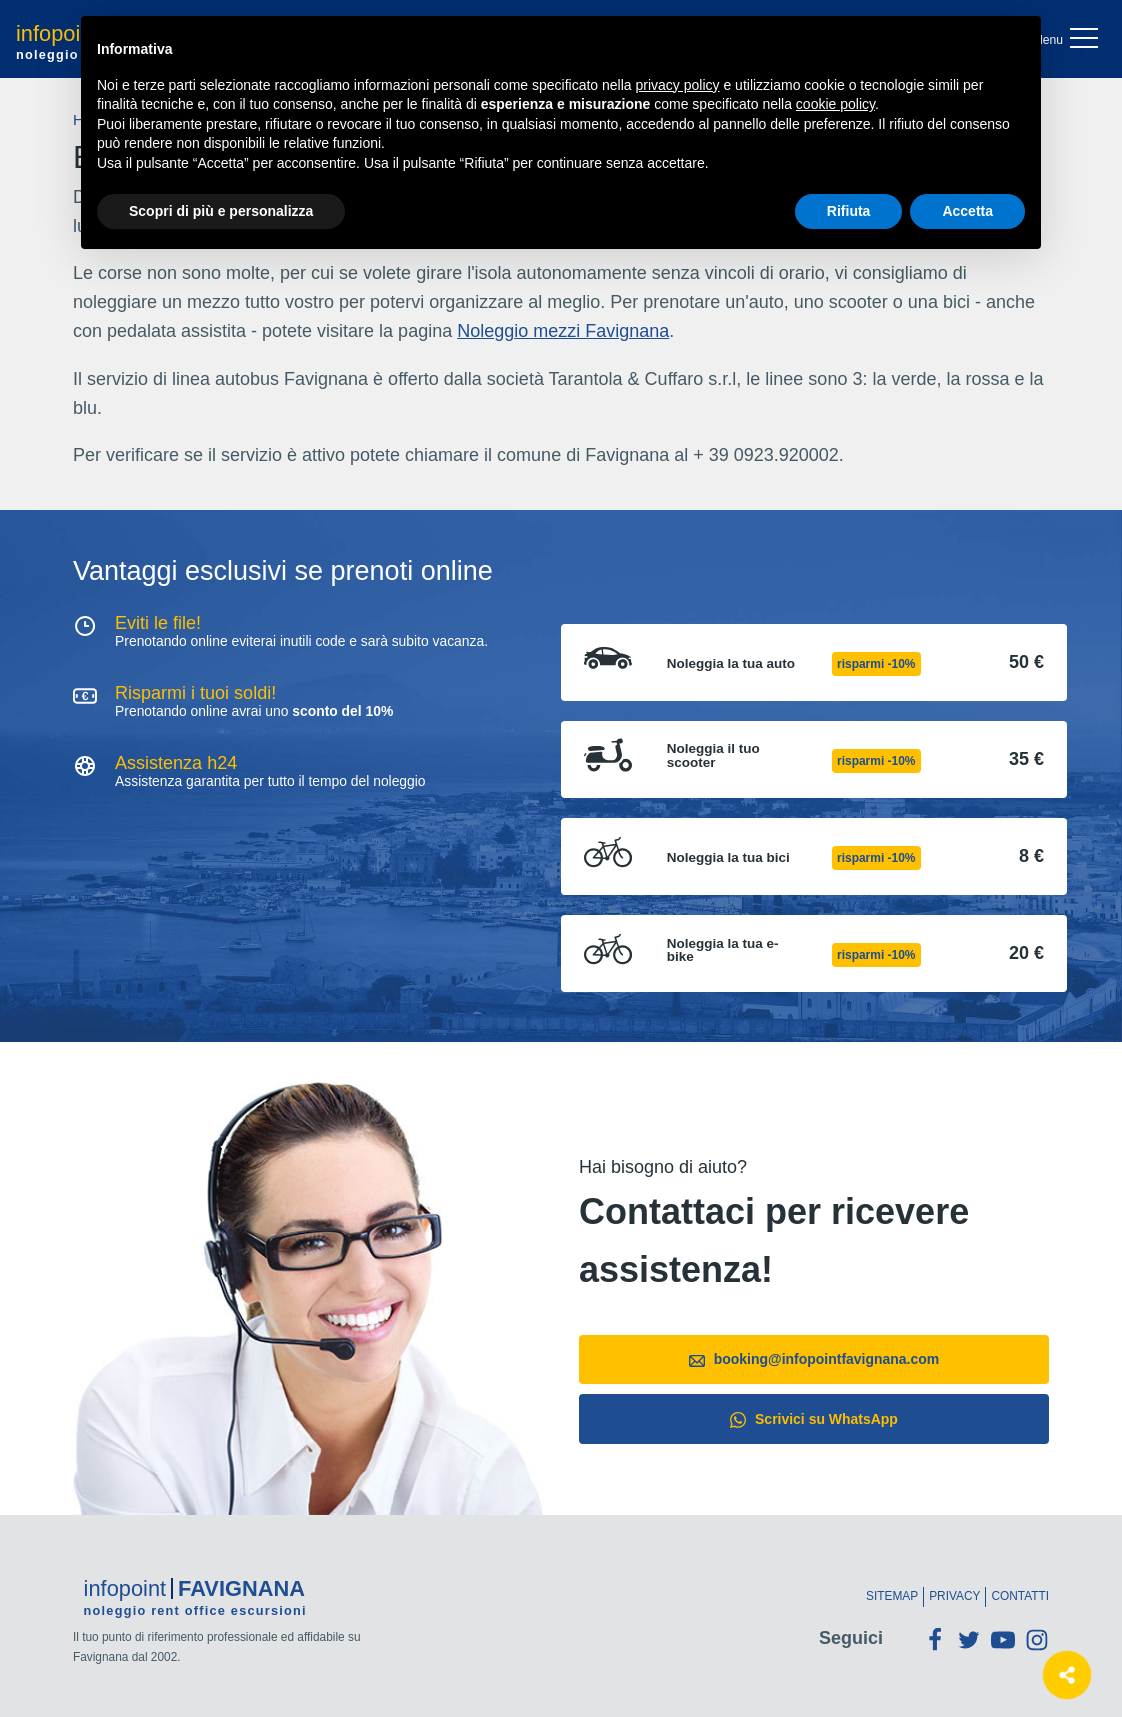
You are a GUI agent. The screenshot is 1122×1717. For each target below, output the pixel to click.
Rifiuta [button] (849, 211)
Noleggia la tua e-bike (723, 950)
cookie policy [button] (835, 104)
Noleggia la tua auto (731, 664)
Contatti (1020, 1596)
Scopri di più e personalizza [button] (221, 211)
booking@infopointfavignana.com (814, 1359)
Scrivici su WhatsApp (814, 1419)
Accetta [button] (967, 211)
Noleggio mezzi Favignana (563, 331)
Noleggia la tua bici (728, 858)
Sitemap (892, 1596)
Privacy (954, 1596)
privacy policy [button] (678, 85)
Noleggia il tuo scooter (713, 755)
